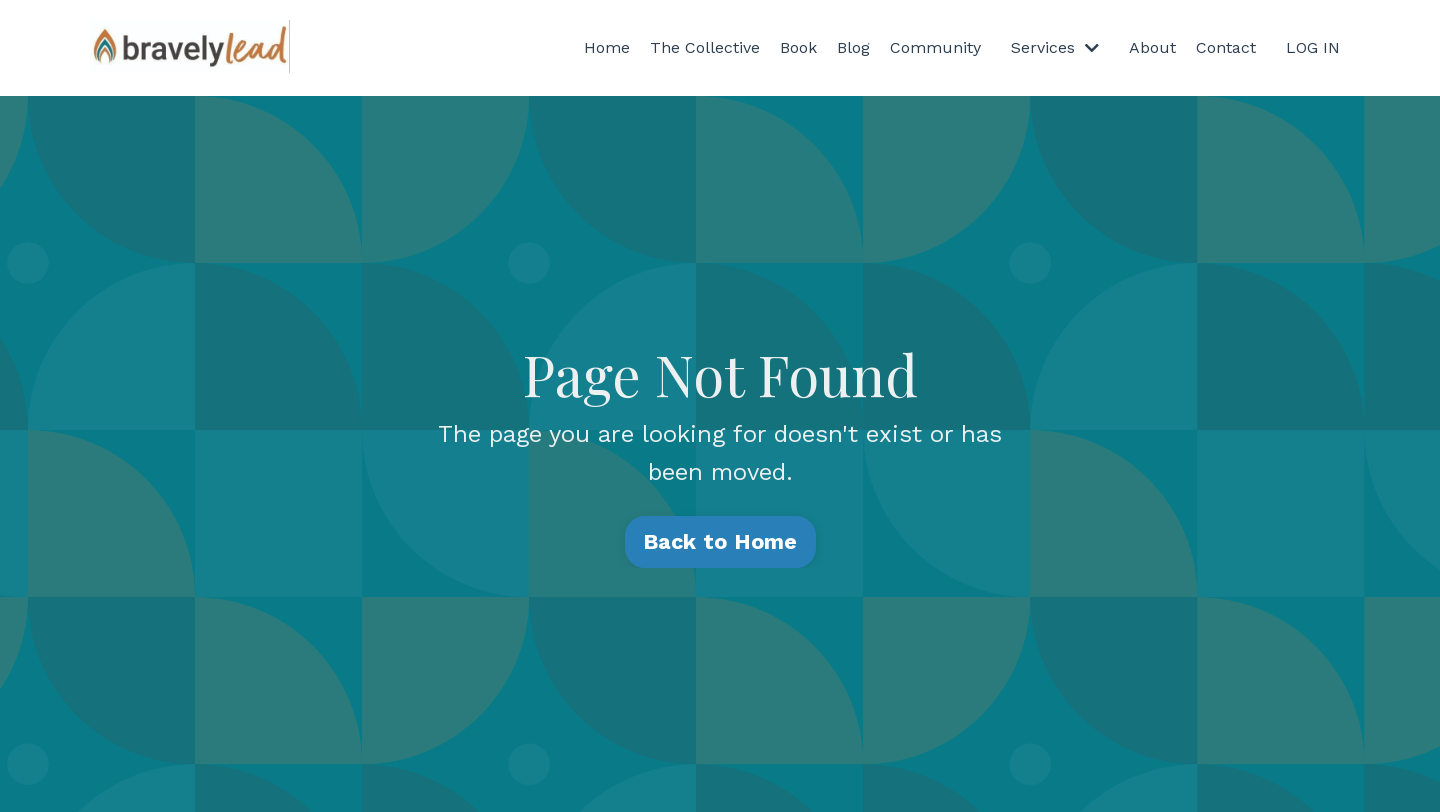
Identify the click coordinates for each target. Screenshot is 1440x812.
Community (935, 47)
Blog (853, 47)
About (1152, 47)
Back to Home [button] (720, 541)
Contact (1226, 47)
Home (607, 47)
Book (798, 47)
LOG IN (1313, 47)
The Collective (705, 47)
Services (1055, 47)
